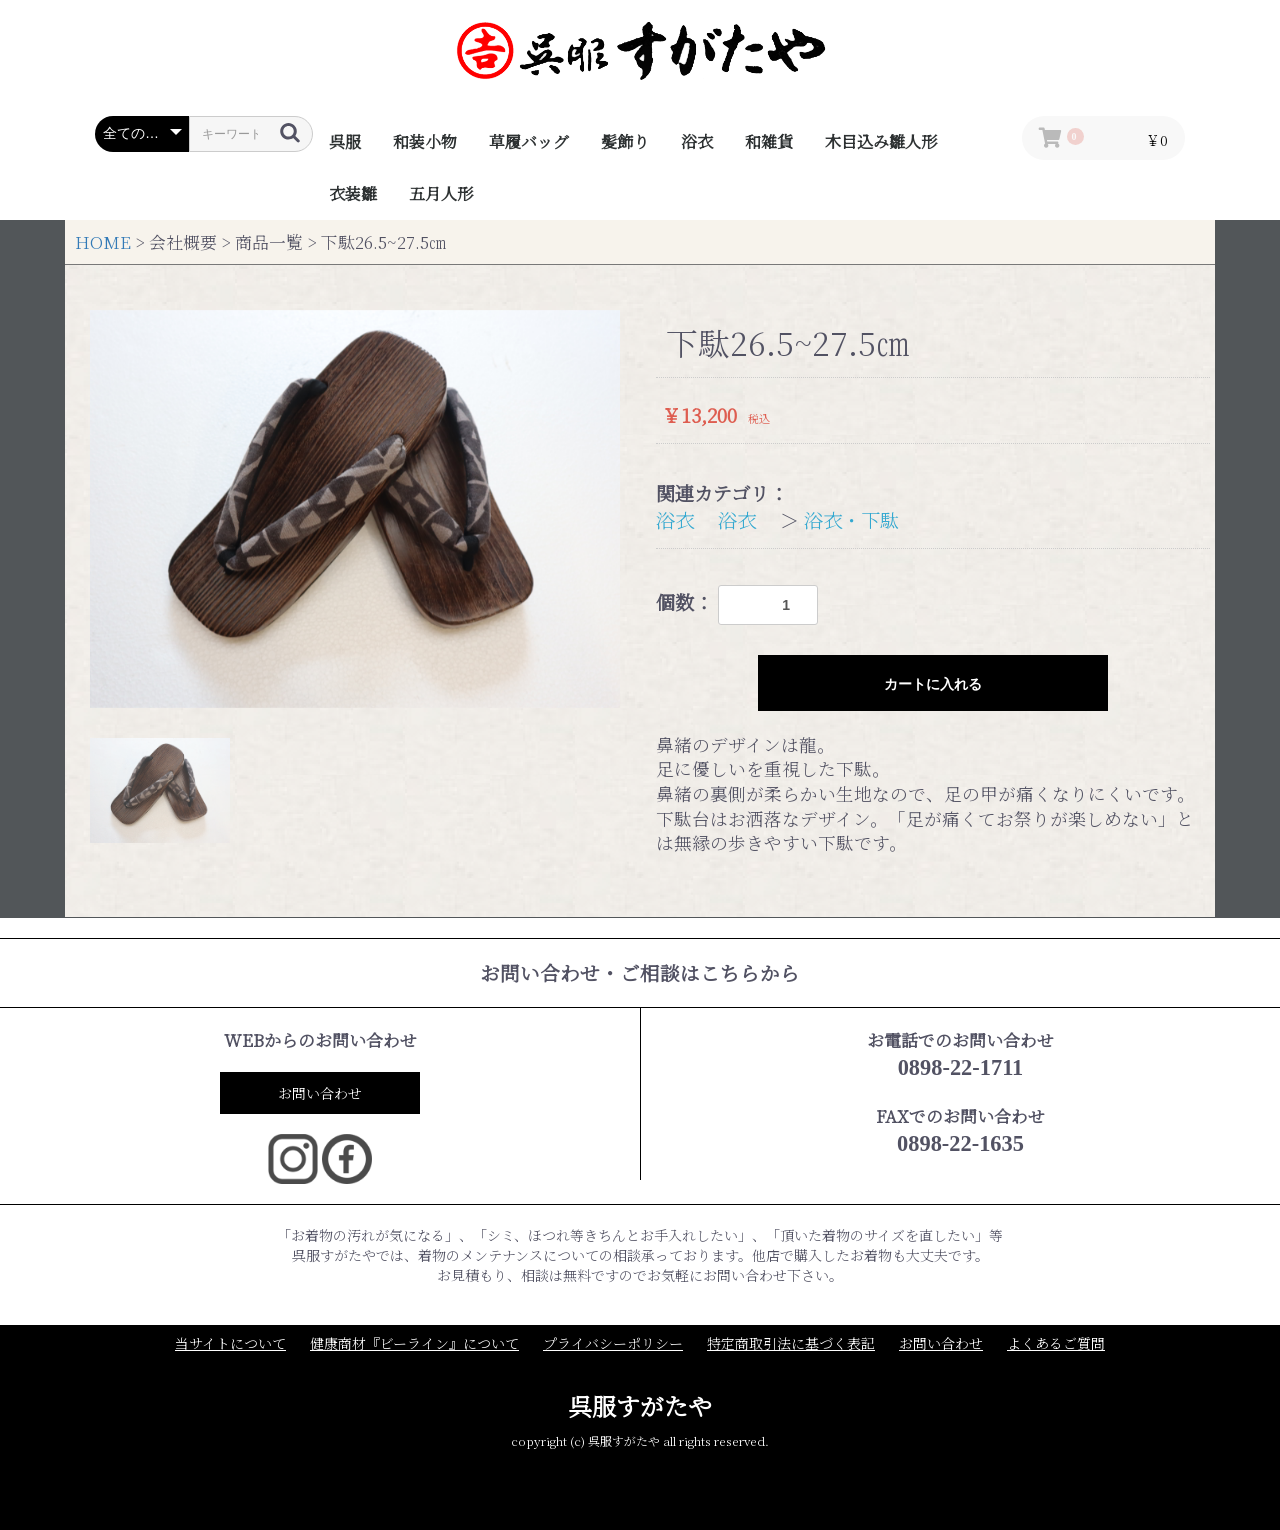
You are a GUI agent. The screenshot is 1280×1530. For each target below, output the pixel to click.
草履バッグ (529, 141)
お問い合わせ (320, 1093)
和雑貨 (769, 141)
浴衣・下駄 (851, 519)
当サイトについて (230, 1343)
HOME (103, 242)
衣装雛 (353, 193)
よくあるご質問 (1056, 1343)
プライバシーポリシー (613, 1343)
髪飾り (625, 141)
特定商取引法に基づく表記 (791, 1343)
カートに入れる (933, 684)
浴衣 (697, 141)
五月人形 (441, 193)
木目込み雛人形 (881, 141)
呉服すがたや (640, 1405)
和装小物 (425, 141)
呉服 (345, 141)
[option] (355, 509)
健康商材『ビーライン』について (414, 1343)
